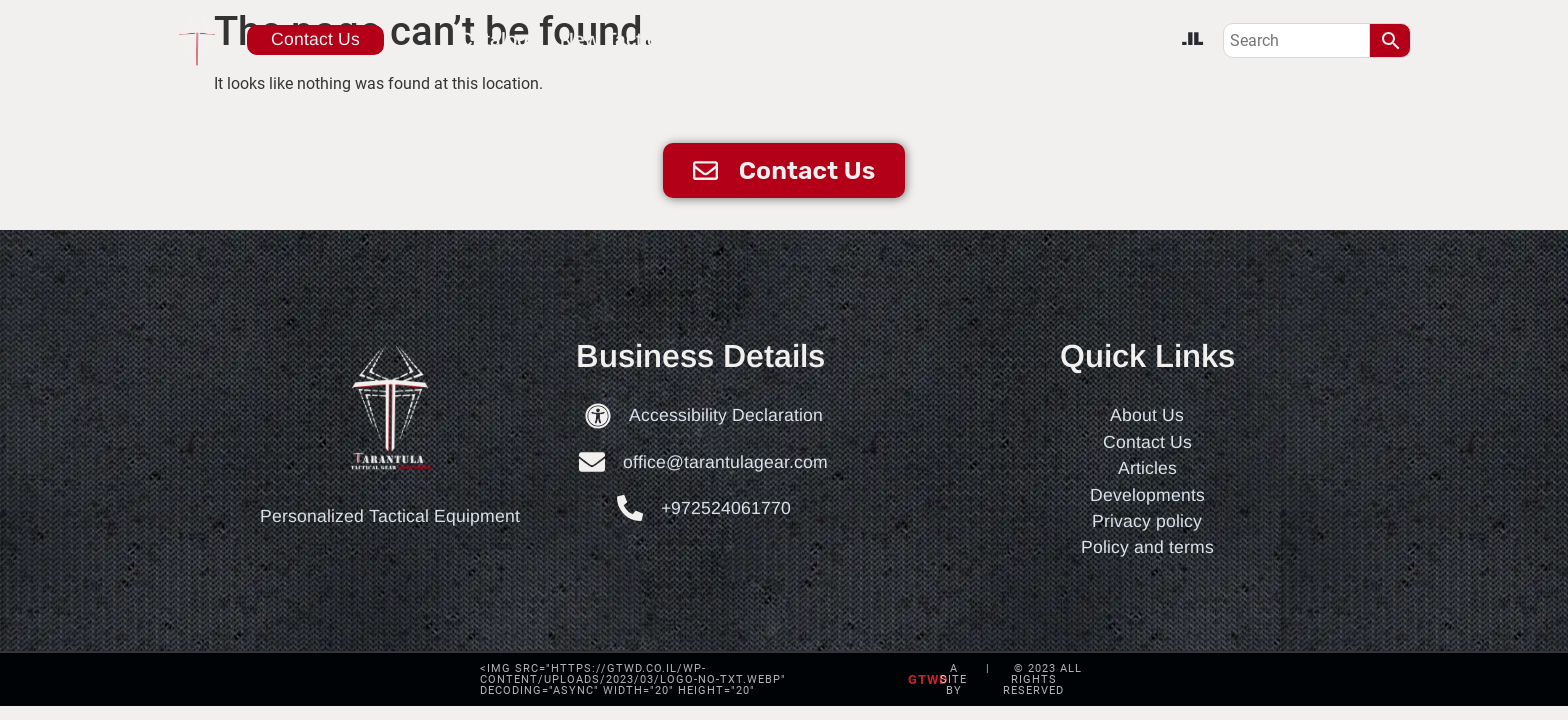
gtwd (928, 679)
